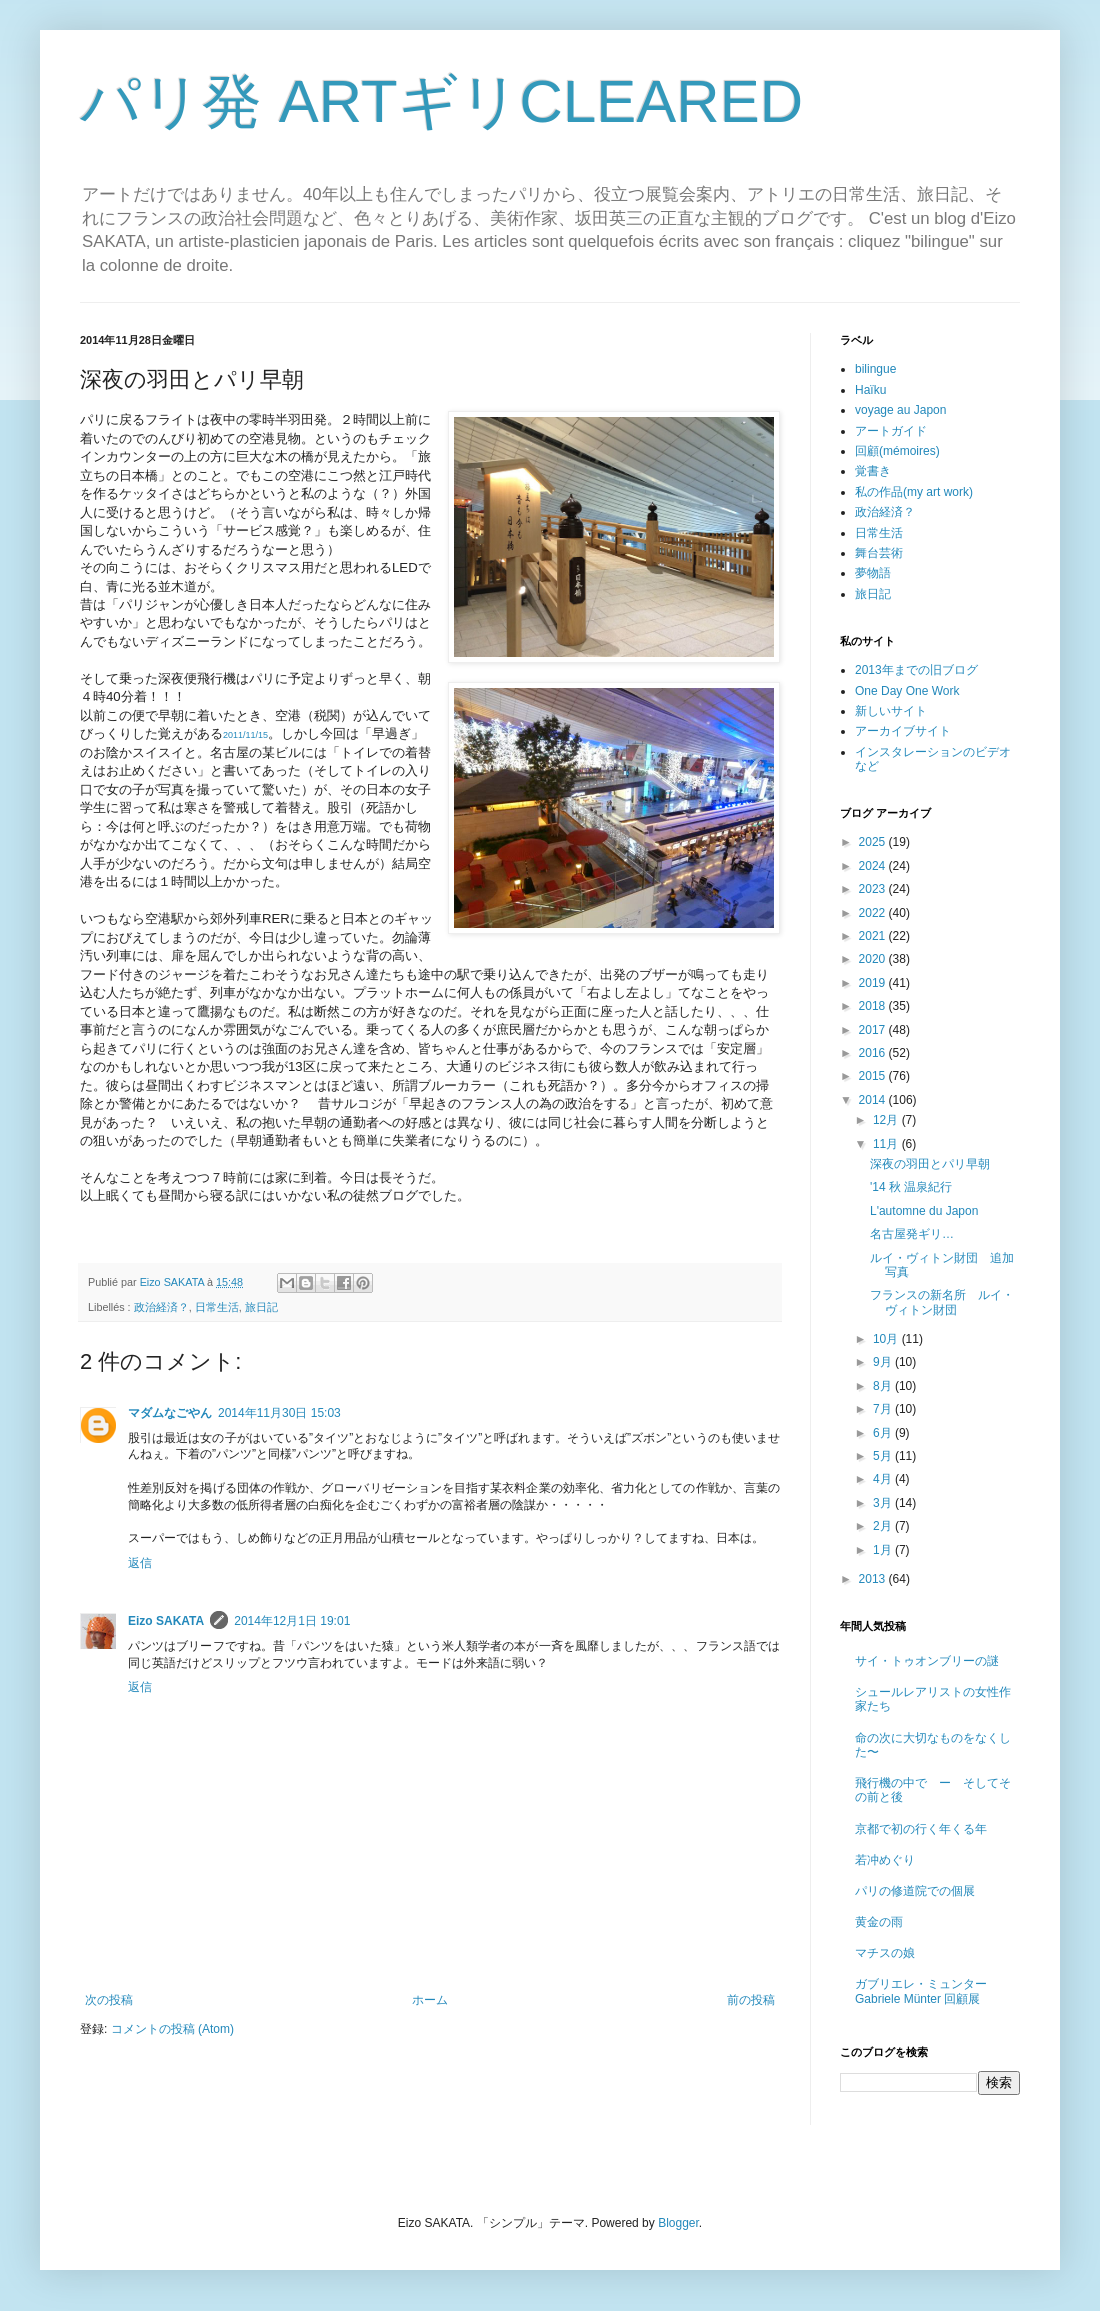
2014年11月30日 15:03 (279, 1413)
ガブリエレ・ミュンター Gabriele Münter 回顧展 (921, 1991)
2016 (874, 1053)
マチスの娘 (885, 1953)
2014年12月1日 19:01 (292, 1621)
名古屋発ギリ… (912, 1234)
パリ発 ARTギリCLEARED (441, 101)
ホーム (430, 2000)
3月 (884, 1503)
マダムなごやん (170, 1413)
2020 (874, 959)
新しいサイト (891, 711)
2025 (874, 842)
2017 (874, 1030)
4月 (884, 1479)
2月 (884, 1526)
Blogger (678, 2223)
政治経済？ (161, 1307)
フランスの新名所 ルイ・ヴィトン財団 (942, 1302)
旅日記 (261, 1307)
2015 (874, 1076)
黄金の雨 (879, 1922)
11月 (887, 1144)
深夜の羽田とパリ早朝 (930, 1164)
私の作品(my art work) (914, 492)
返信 (140, 1563)
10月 (887, 1339)
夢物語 (873, 573)
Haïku (870, 390)
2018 (874, 1006)
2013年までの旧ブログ (916, 670)
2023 (874, 889)
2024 (874, 866)
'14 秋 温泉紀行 (911, 1187)
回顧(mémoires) (897, 451)
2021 (874, 936)
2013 (874, 1579)
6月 (884, 1433)
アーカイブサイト (903, 731)
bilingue (875, 369)
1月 (884, 1550)
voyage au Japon (900, 410)
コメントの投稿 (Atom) (172, 2029)
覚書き (873, 471)
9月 (884, 1362)
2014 (874, 1100)
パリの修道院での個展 (915, 1891)
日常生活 (217, 1307)
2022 (874, 913)
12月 (887, 1120)
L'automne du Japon (924, 1211)
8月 (884, 1386)
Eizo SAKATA (166, 1621)
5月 (884, 1456)
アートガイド (891, 431)
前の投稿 (751, 2000)
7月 (884, 1409)
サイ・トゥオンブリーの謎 (927, 1661)
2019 (874, 983)
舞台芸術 (879, 553)
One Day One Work (907, 691)
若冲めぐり (885, 1860)
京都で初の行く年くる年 (921, 1829)
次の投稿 (109, 2000)
